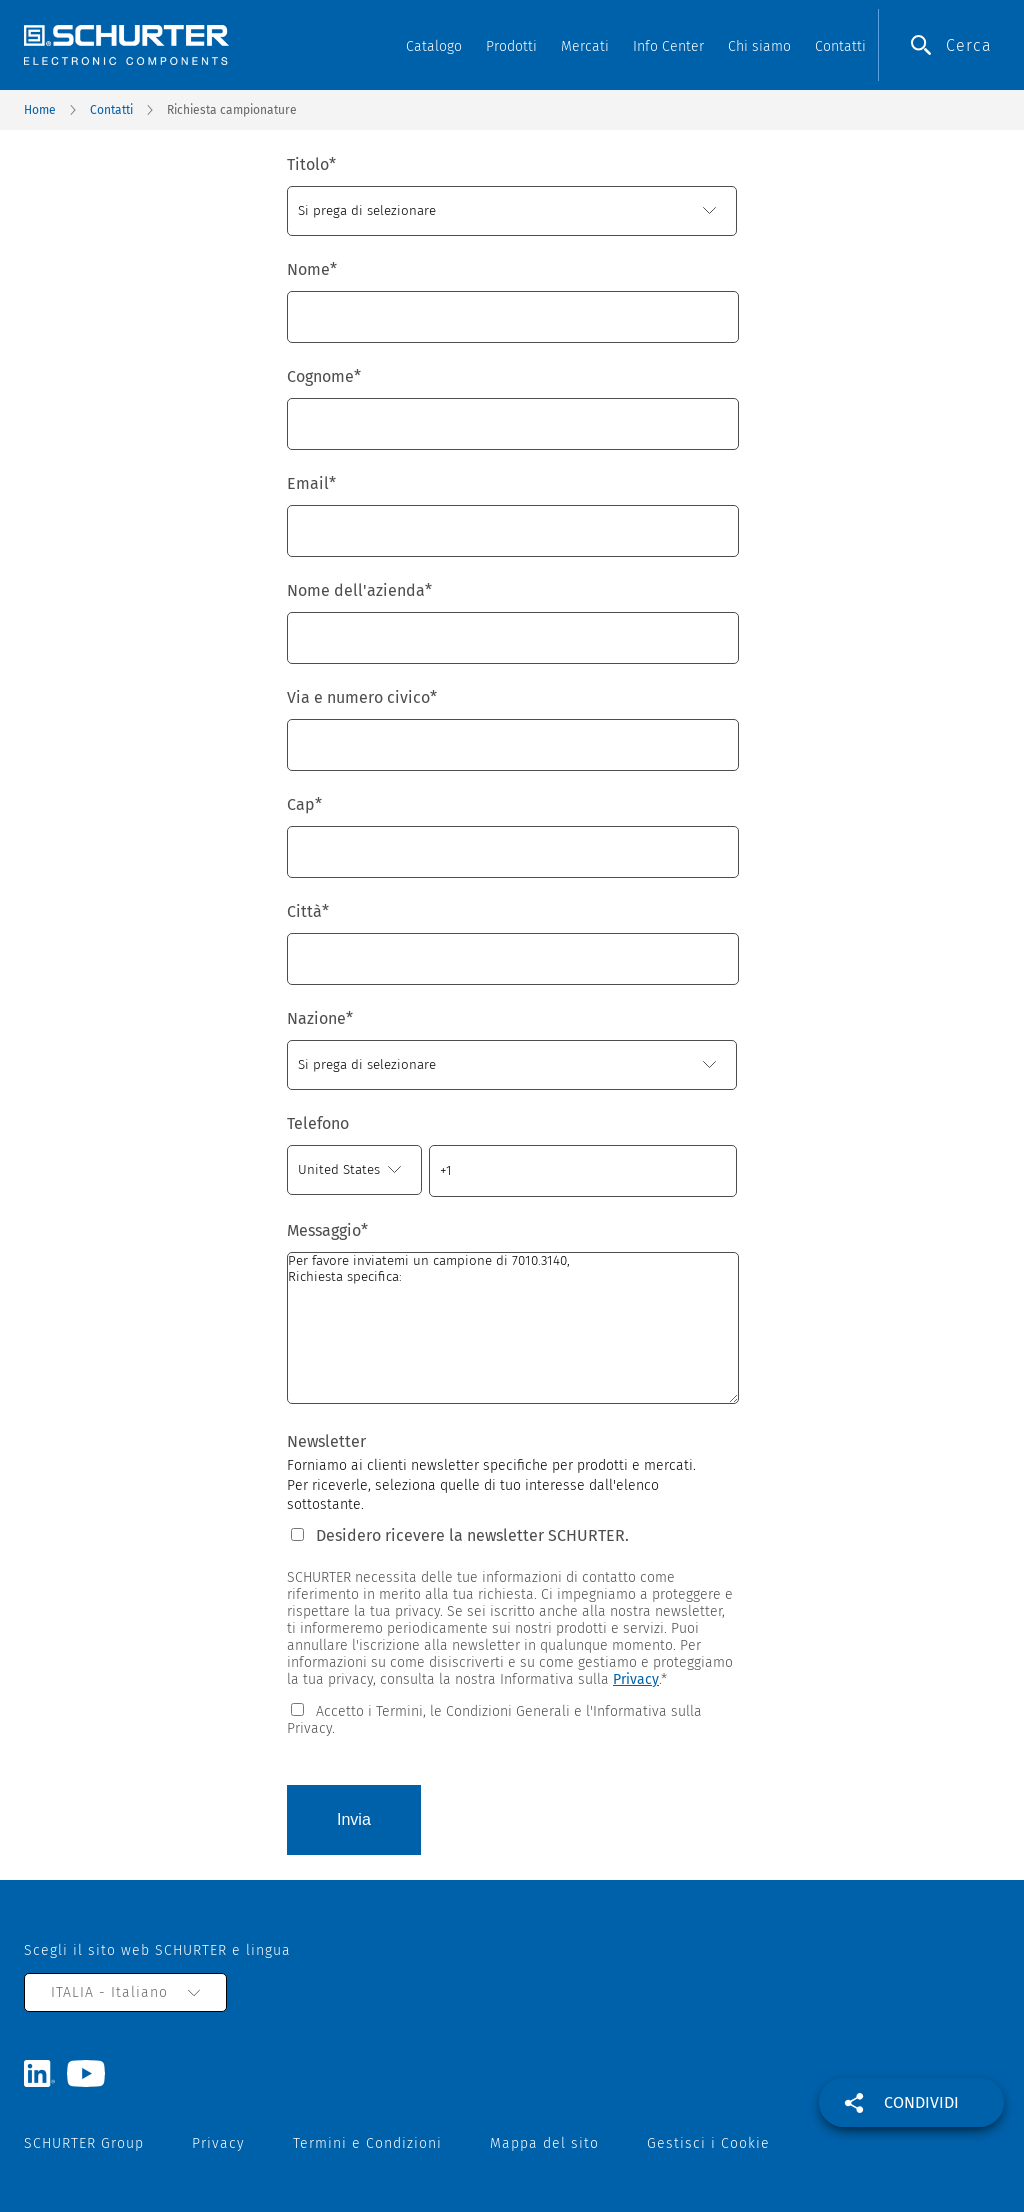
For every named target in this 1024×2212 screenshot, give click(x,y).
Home (40, 110)
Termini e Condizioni (367, 2143)
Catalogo (434, 46)
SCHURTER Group (84, 2143)
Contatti (840, 46)
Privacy (636, 1679)
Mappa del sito (544, 2143)
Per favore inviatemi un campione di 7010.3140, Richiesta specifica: (513, 1328)
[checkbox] (512, 1718)
